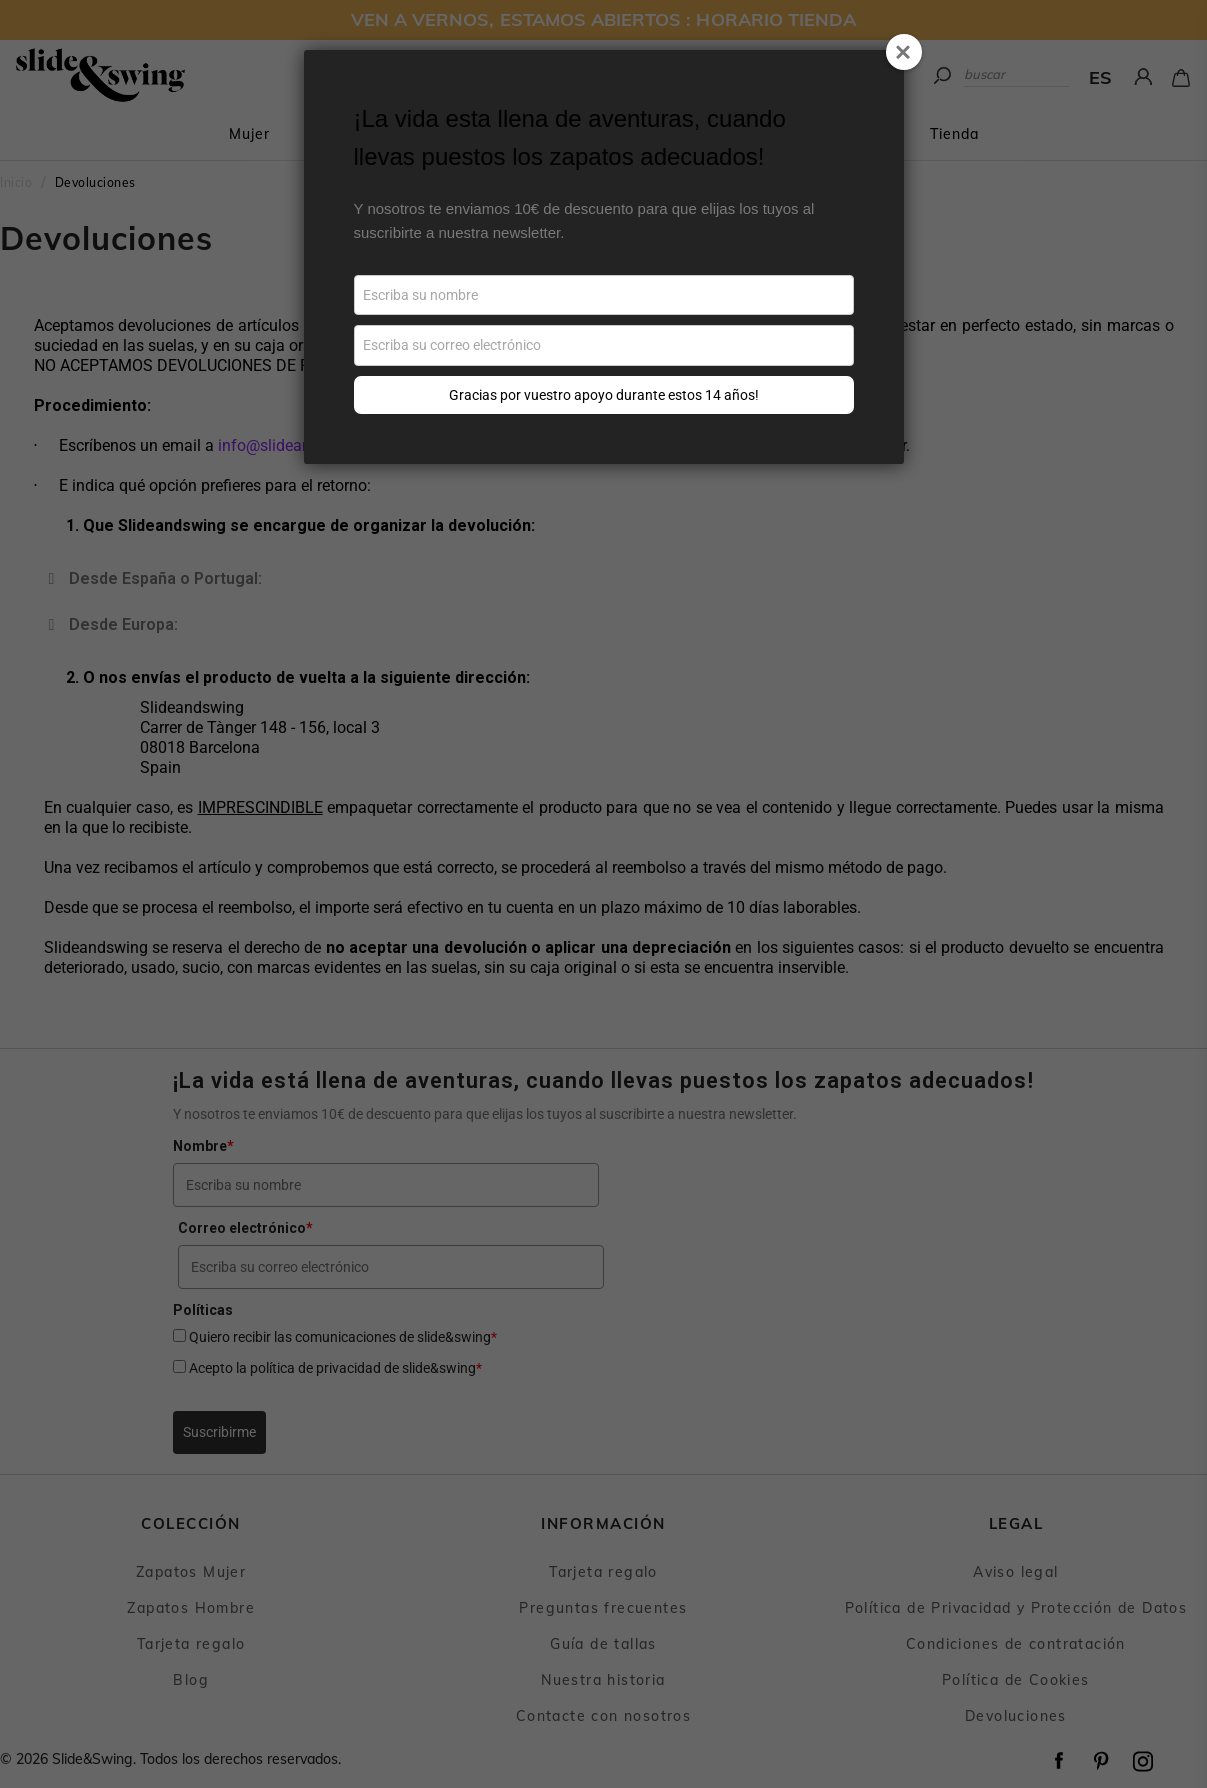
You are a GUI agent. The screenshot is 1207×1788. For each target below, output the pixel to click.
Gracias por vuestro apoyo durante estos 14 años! (604, 395)
